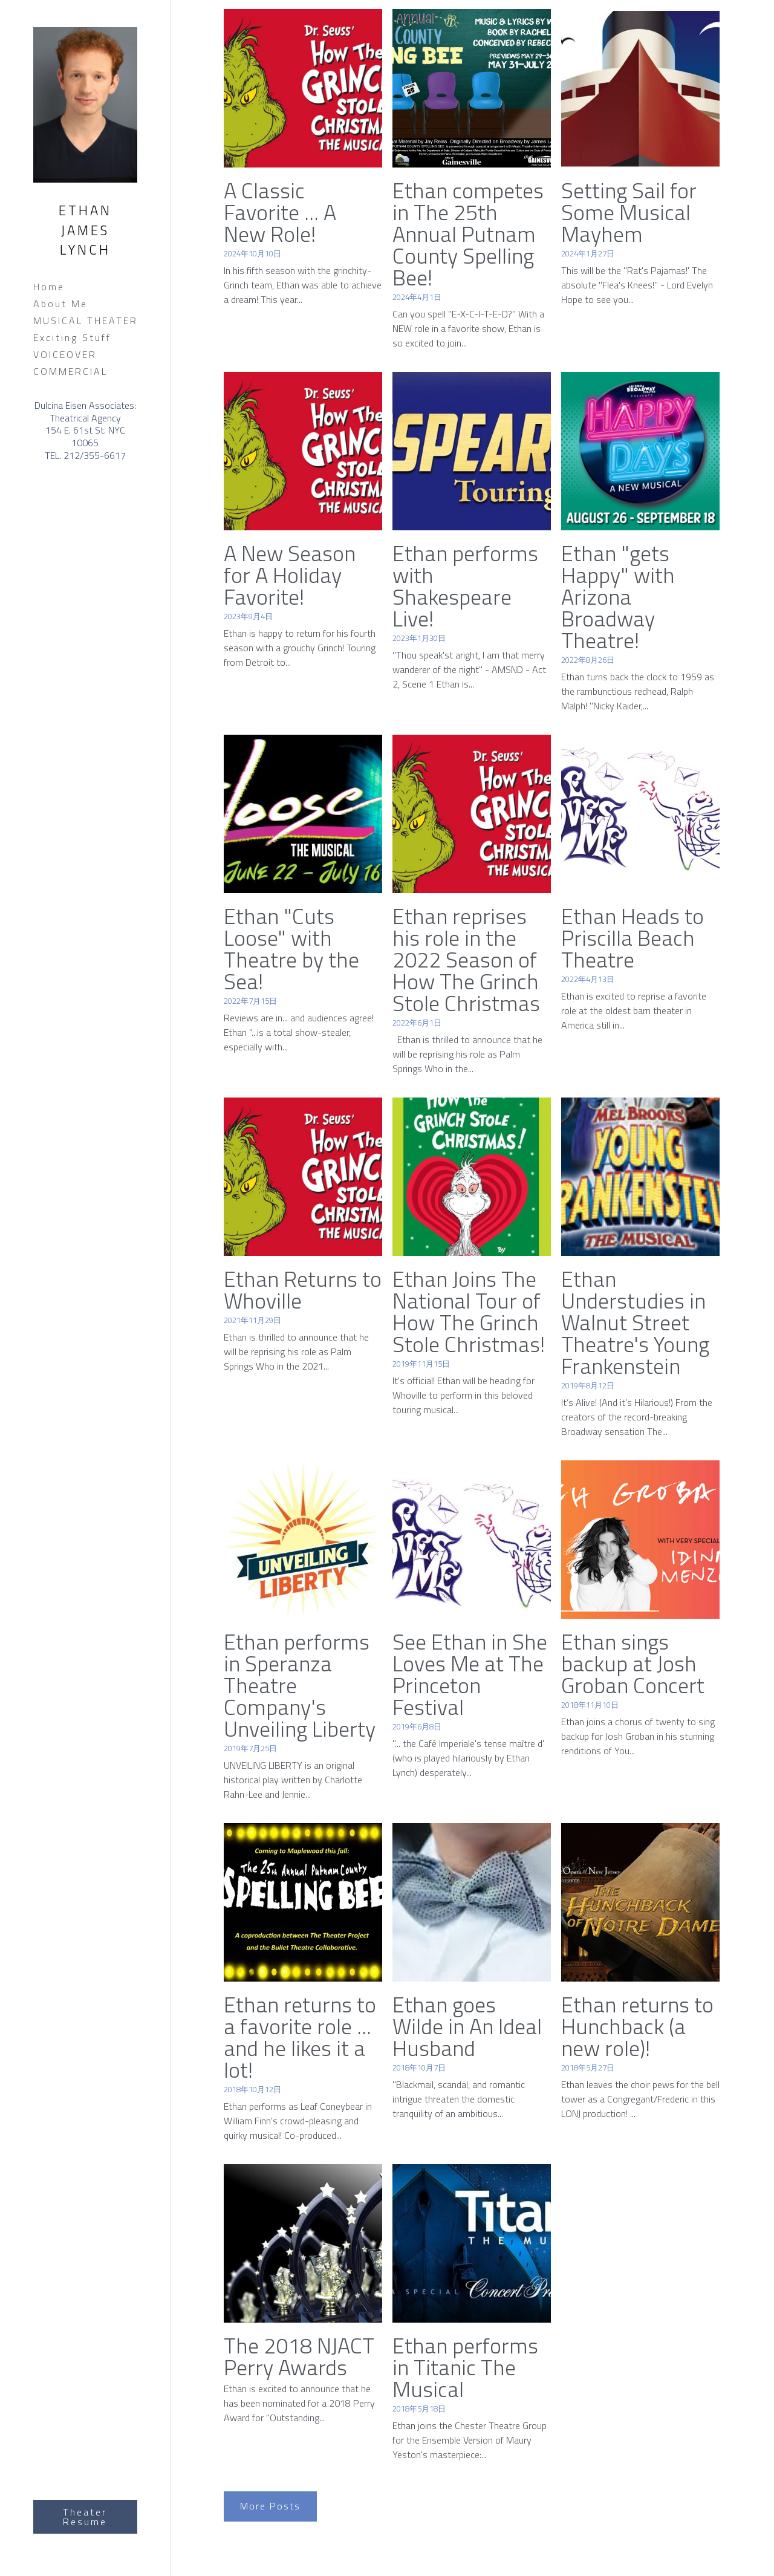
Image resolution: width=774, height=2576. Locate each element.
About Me (60, 303)
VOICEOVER (65, 354)
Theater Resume (85, 2517)
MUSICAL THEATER (85, 320)
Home (49, 286)
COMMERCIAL (70, 371)
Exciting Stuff (72, 337)
